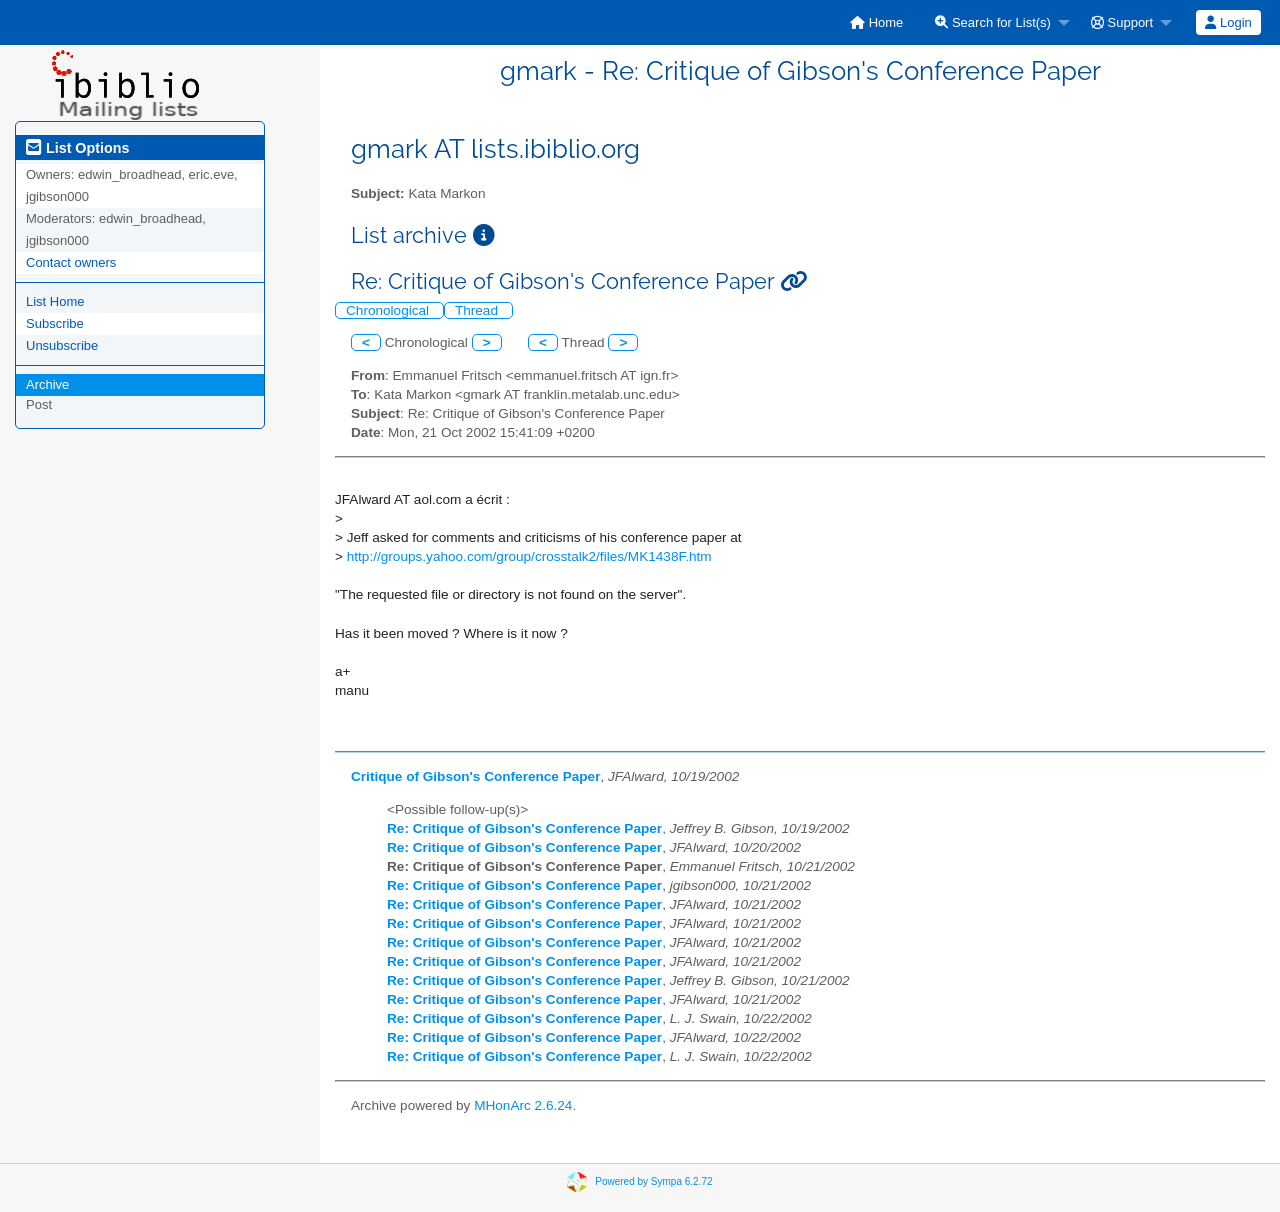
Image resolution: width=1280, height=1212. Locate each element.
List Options (77, 148)
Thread (478, 310)
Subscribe (55, 323)
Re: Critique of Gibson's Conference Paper (524, 828)
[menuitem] (876, 22)
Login (1228, 22)
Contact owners (71, 262)
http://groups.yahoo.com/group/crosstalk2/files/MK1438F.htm (529, 556)
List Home (55, 301)
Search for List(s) (993, 22)
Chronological (389, 310)
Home (876, 22)
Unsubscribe (62, 345)
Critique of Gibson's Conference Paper (475, 776)
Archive (47, 384)
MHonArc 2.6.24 (523, 1105)
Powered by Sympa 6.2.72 (653, 1180)
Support (1122, 22)
